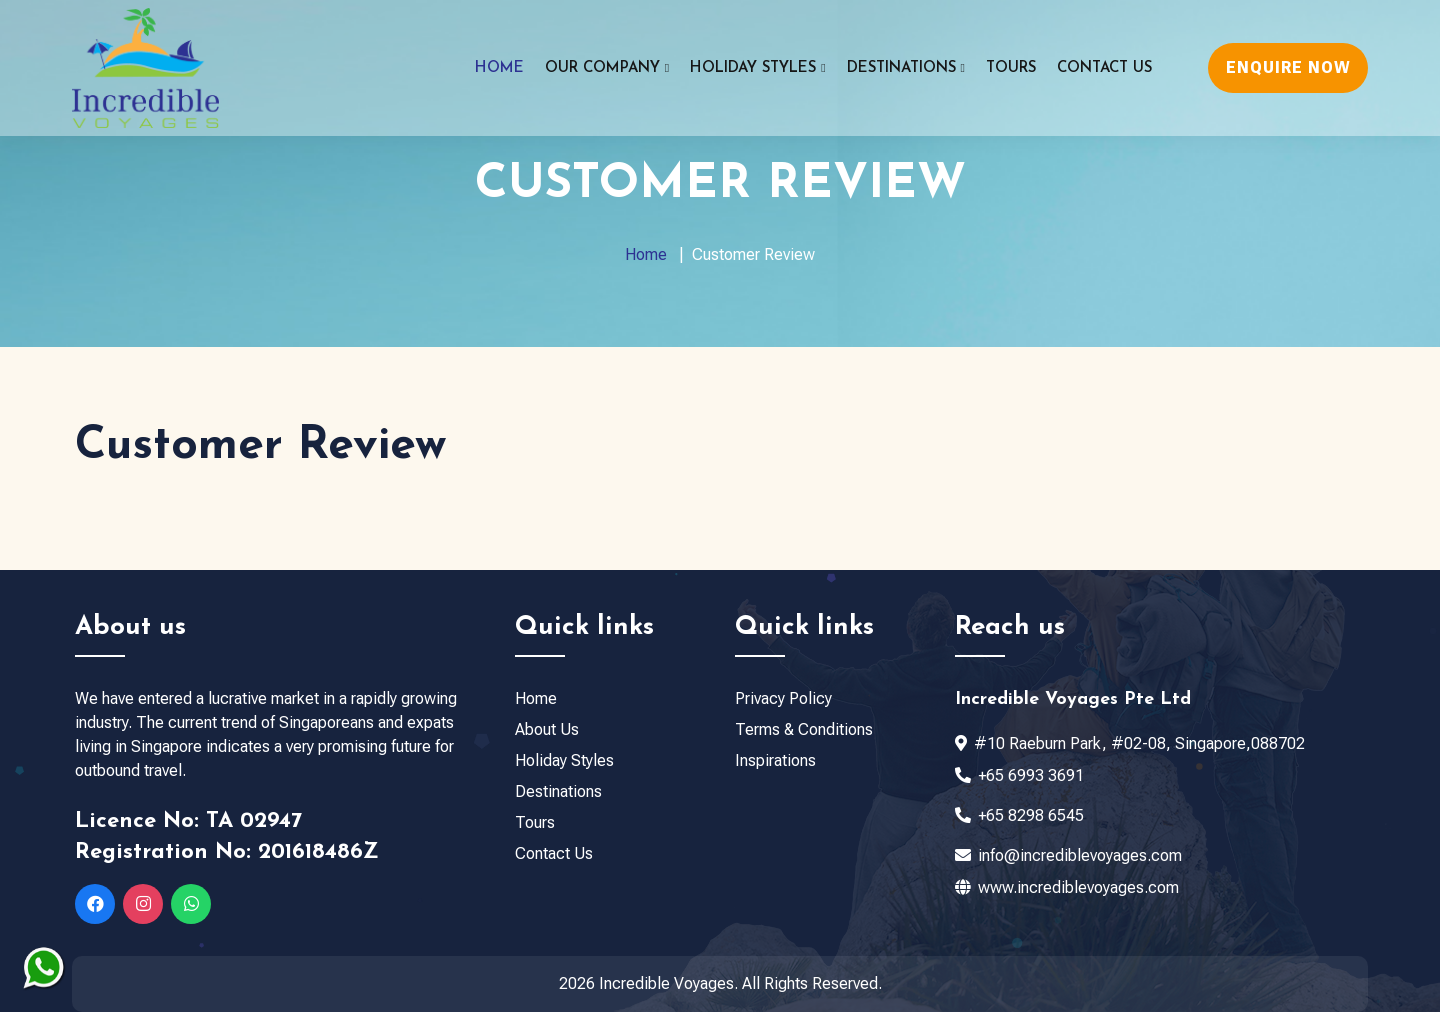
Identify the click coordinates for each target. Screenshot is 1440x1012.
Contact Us (1104, 68)
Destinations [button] (906, 68)
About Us (547, 729)
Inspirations (775, 760)
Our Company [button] (607, 68)
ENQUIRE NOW (1288, 67)
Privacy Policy (783, 698)
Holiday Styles (564, 760)
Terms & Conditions (804, 729)
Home (499, 68)
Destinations (558, 791)
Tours (1011, 68)
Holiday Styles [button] (757, 68)
